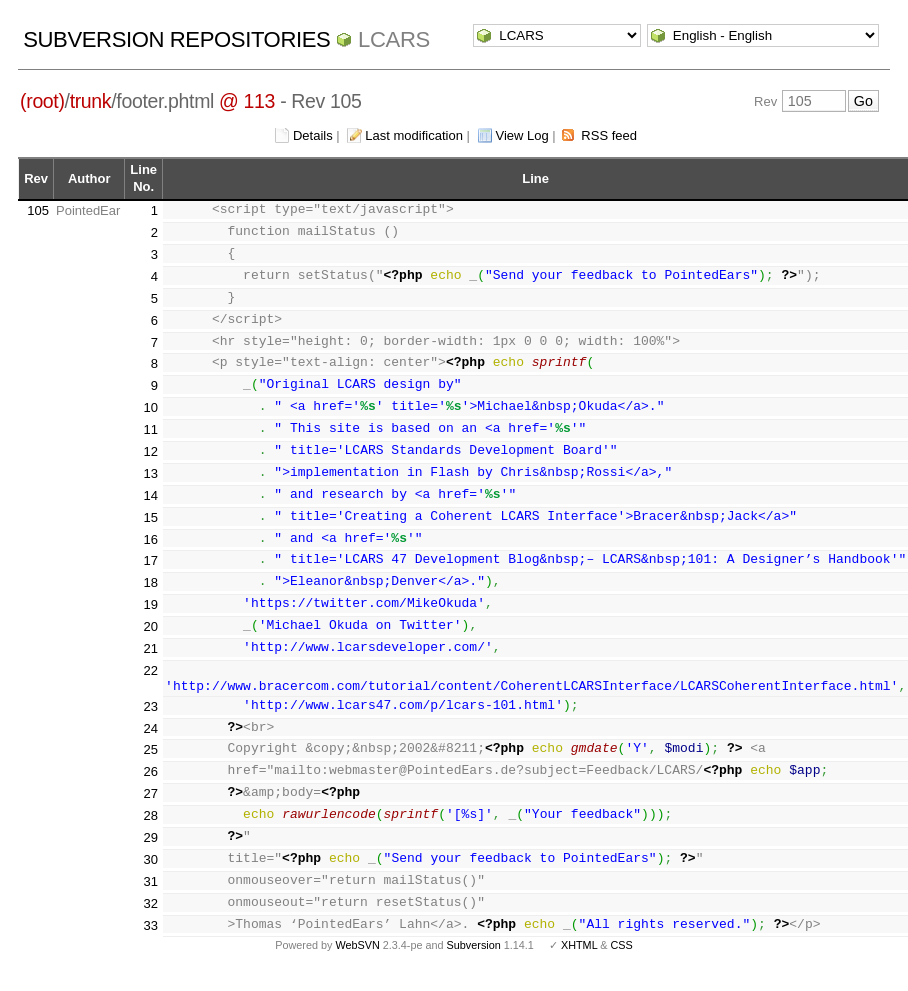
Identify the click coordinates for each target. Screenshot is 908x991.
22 (151, 684)
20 (151, 640)
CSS (622, 959)
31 (151, 895)
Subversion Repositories (176, 39)
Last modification (414, 135)
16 (151, 539)
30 (151, 873)
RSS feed (609, 135)
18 (151, 596)
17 (151, 560)
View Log (522, 135)
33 (151, 938)
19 (151, 618)
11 (151, 429)
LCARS (394, 39)
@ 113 (247, 101)
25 (151, 763)
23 (151, 720)
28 (151, 829)
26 (151, 785)
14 (151, 495)
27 (151, 807)
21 (151, 662)
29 (151, 851)
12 (151, 451)
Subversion (474, 959)
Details (313, 135)
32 (151, 917)
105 (38, 210)
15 (151, 517)
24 (151, 741)
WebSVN (357, 959)
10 (151, 407)
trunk (91, 101)
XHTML (579, 959)
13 (151, 473)
